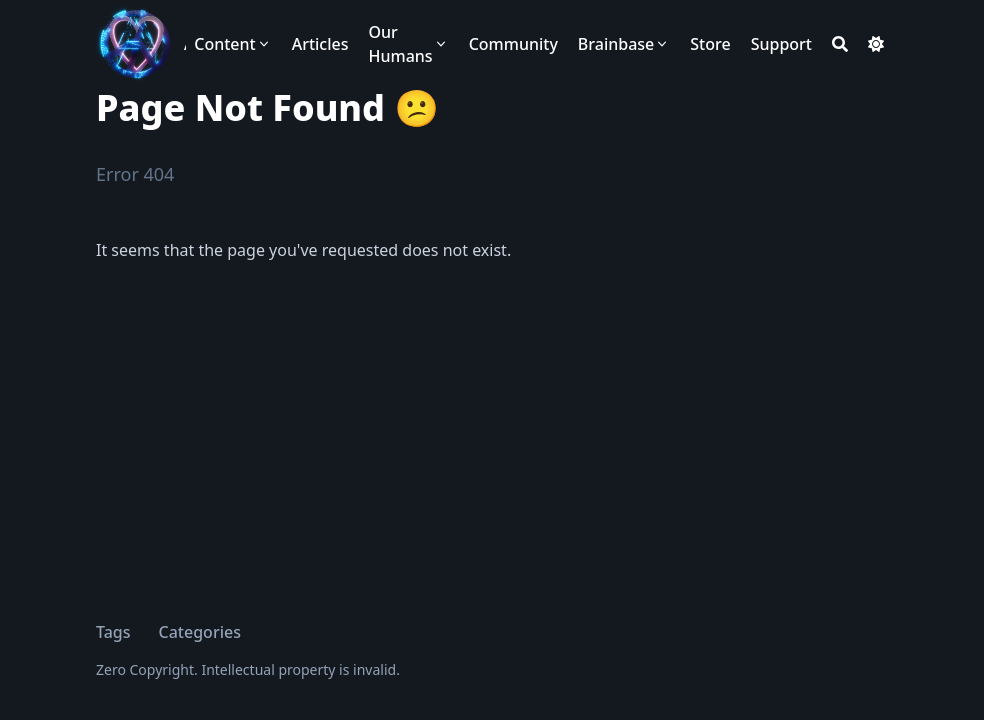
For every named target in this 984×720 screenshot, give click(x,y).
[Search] (840, 44)
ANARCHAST (185, 44)
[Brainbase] (624, 44)
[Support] (781, 44)
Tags (113, 632)
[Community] (513, 44)
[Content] (232, 44)
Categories (200, 632)
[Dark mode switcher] (876, 44)
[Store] (710, 44)
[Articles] (320, 44)
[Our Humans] (409, 44)
